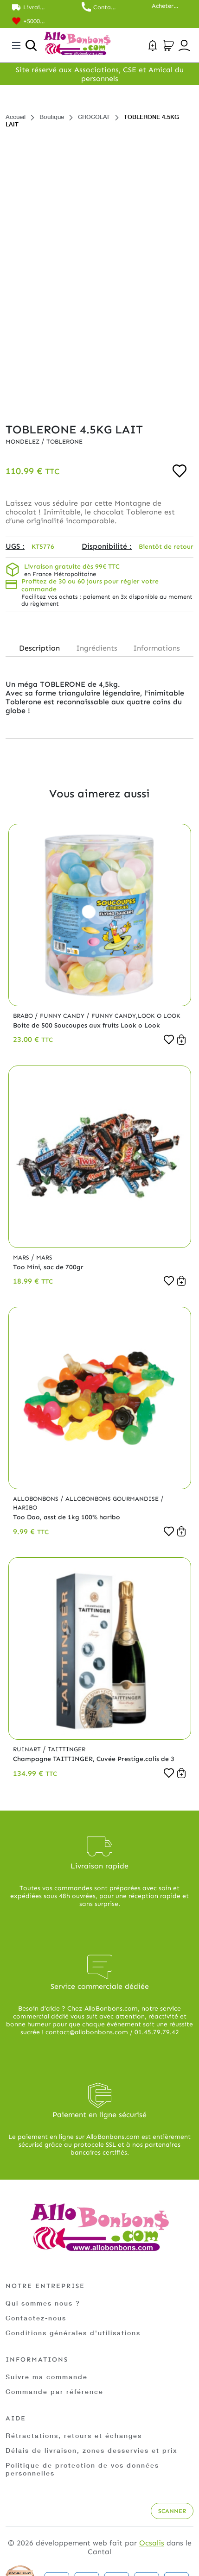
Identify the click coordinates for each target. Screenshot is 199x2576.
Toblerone (64, 441)
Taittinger (66, 1749)
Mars (22, 1257)
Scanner (172, 2510)
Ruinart (28, 1749)
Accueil (16, 116)
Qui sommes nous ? (43, 2303)
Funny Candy (63, 1015)
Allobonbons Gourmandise (112, 1498)
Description (39, 648)
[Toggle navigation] (16, 45)
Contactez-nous (36, 2318)
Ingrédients (96, 648)
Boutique (51, 116)
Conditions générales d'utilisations (73, 2333)
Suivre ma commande (47, 2377)
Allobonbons (36, 1498)
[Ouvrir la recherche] (31, 45)
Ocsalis (151, 2542)
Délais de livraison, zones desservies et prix (92, 2450)
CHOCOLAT (94, 116)
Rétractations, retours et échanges (74, 2435)
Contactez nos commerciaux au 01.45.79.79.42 (105, 7)
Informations (156, 648)
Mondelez (23, 441)
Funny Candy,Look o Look (135, 1015)
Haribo (25, 1507)
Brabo (24, 1015)
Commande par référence (54, 2391)
